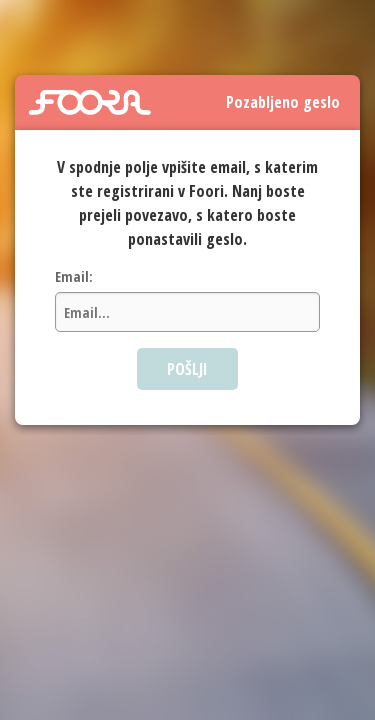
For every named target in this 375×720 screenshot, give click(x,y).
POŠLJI (187, 369)
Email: (74, 276)
